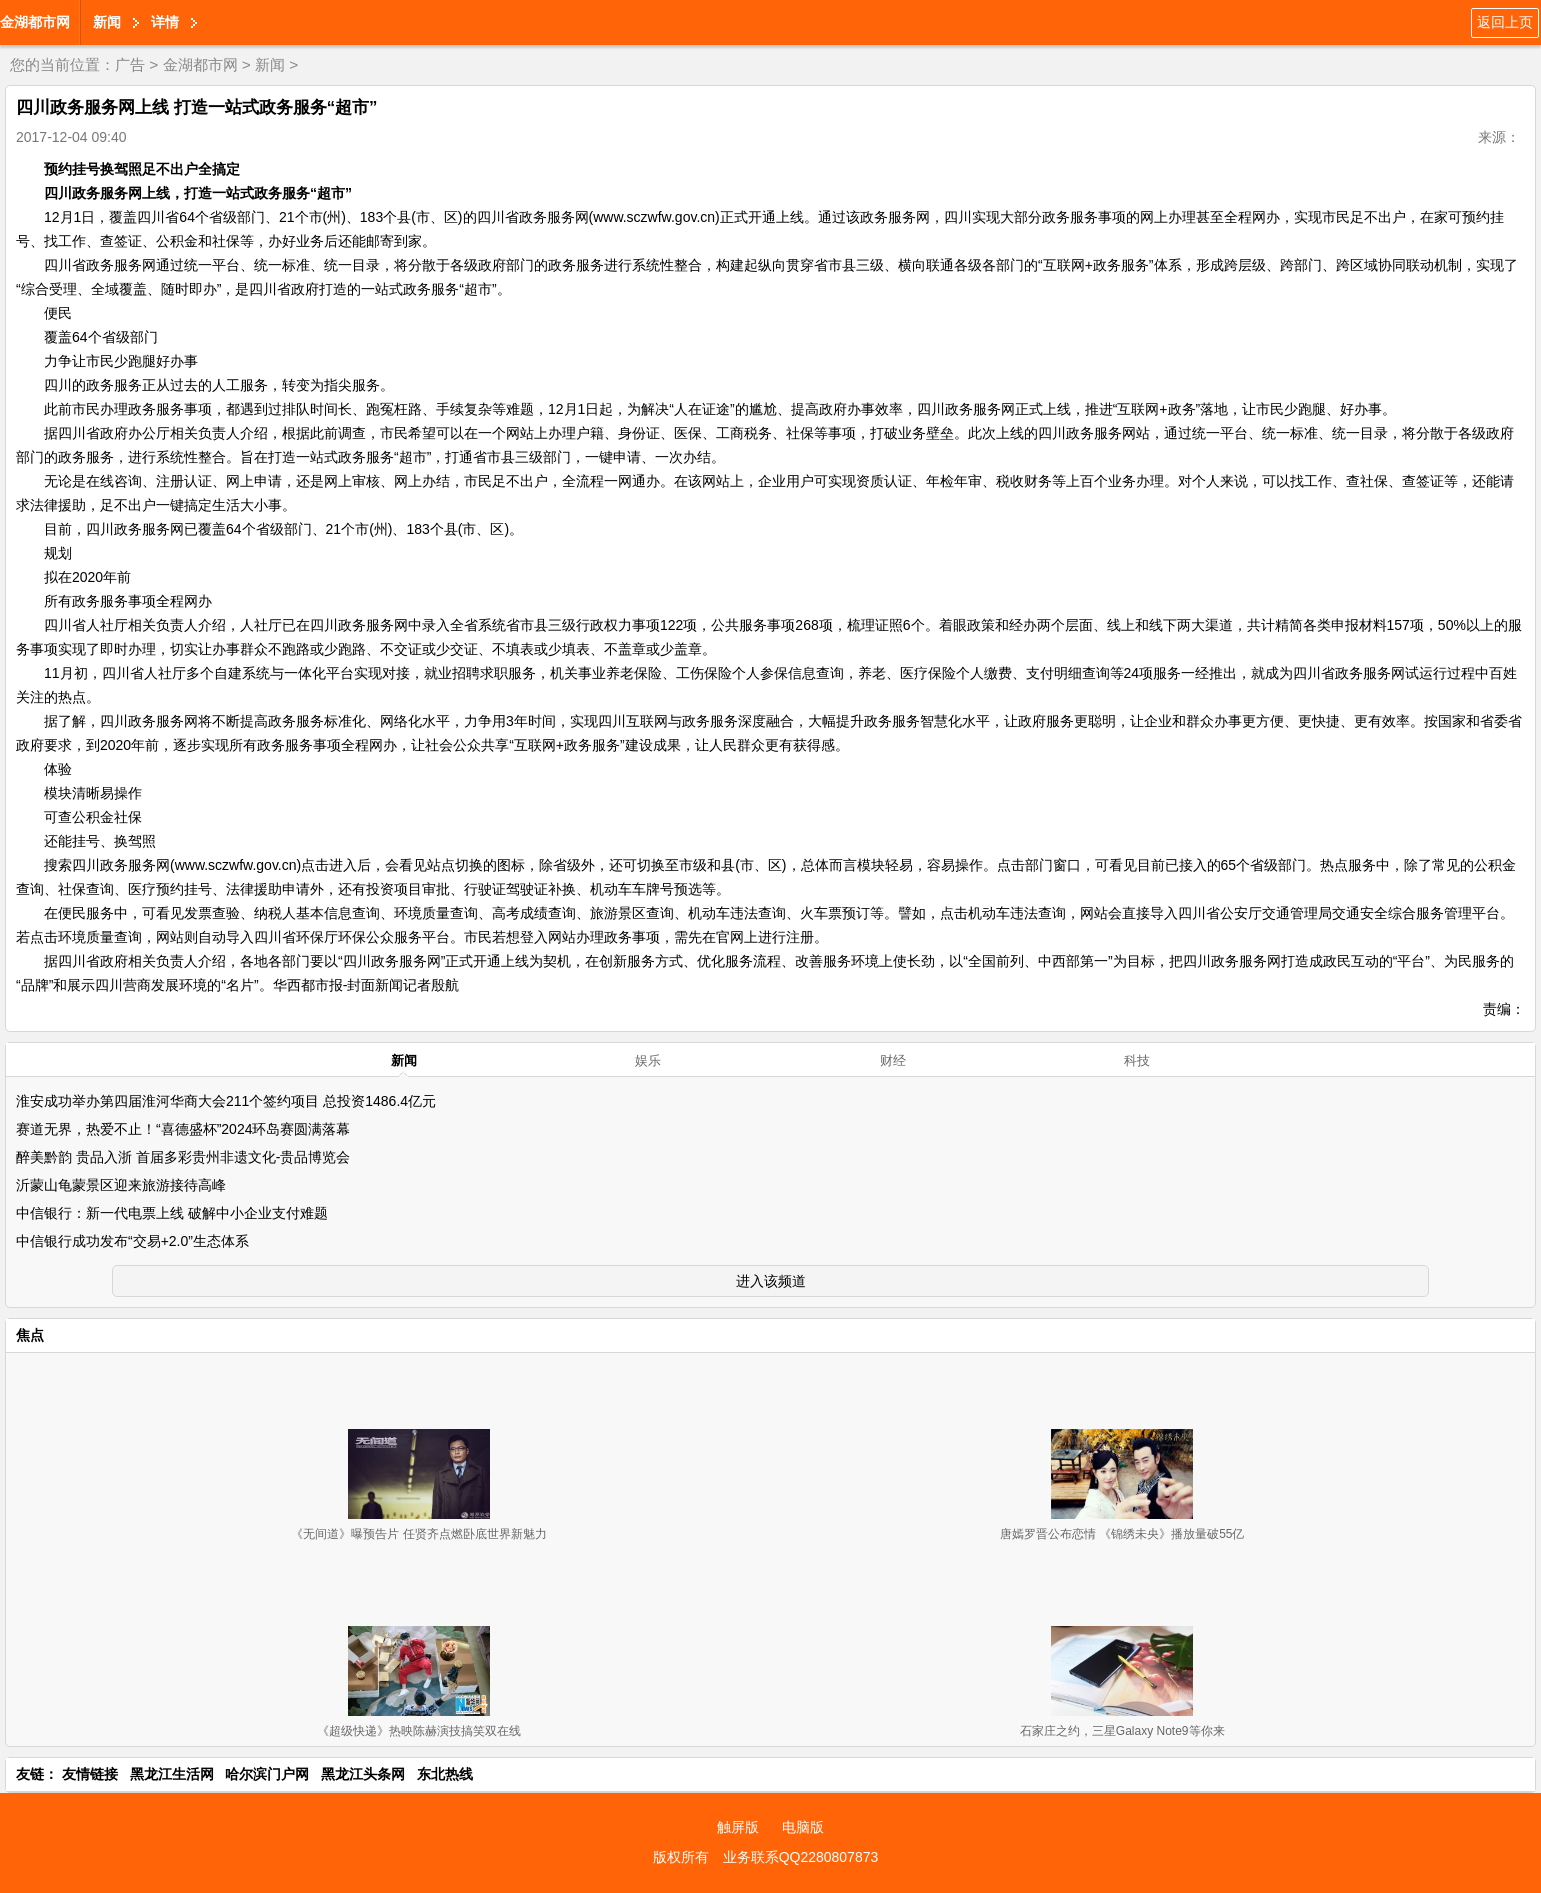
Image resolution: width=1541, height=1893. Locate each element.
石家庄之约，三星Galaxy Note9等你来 (1122, 1731)
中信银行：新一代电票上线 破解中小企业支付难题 (172, 1213)
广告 (130, 64)
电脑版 (803, 1827)
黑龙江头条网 (363, 1774)
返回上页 (1505, 22)
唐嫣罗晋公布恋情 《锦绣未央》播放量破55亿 (1122, 1534)
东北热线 (445, 1774)
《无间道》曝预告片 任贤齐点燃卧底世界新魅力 (418, 1534)
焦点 (30, 1335)
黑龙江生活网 (172, 1774)
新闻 (107, 22)
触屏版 (738, 1827)
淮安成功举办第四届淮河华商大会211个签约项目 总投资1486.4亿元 (226, 1101)
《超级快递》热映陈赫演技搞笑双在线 (419, 1731)
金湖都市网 (35, 22)
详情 (165, 22)
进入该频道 (771, 1281)
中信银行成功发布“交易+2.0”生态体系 (132, 1241)
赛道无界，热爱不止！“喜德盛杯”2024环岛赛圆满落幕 (183, 1129)
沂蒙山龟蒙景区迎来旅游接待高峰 (121, 1185)
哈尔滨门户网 (267, 1774)
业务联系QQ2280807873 (801, 1857)
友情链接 (90, 1774)
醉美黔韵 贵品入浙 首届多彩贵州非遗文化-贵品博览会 (183, 1157)
